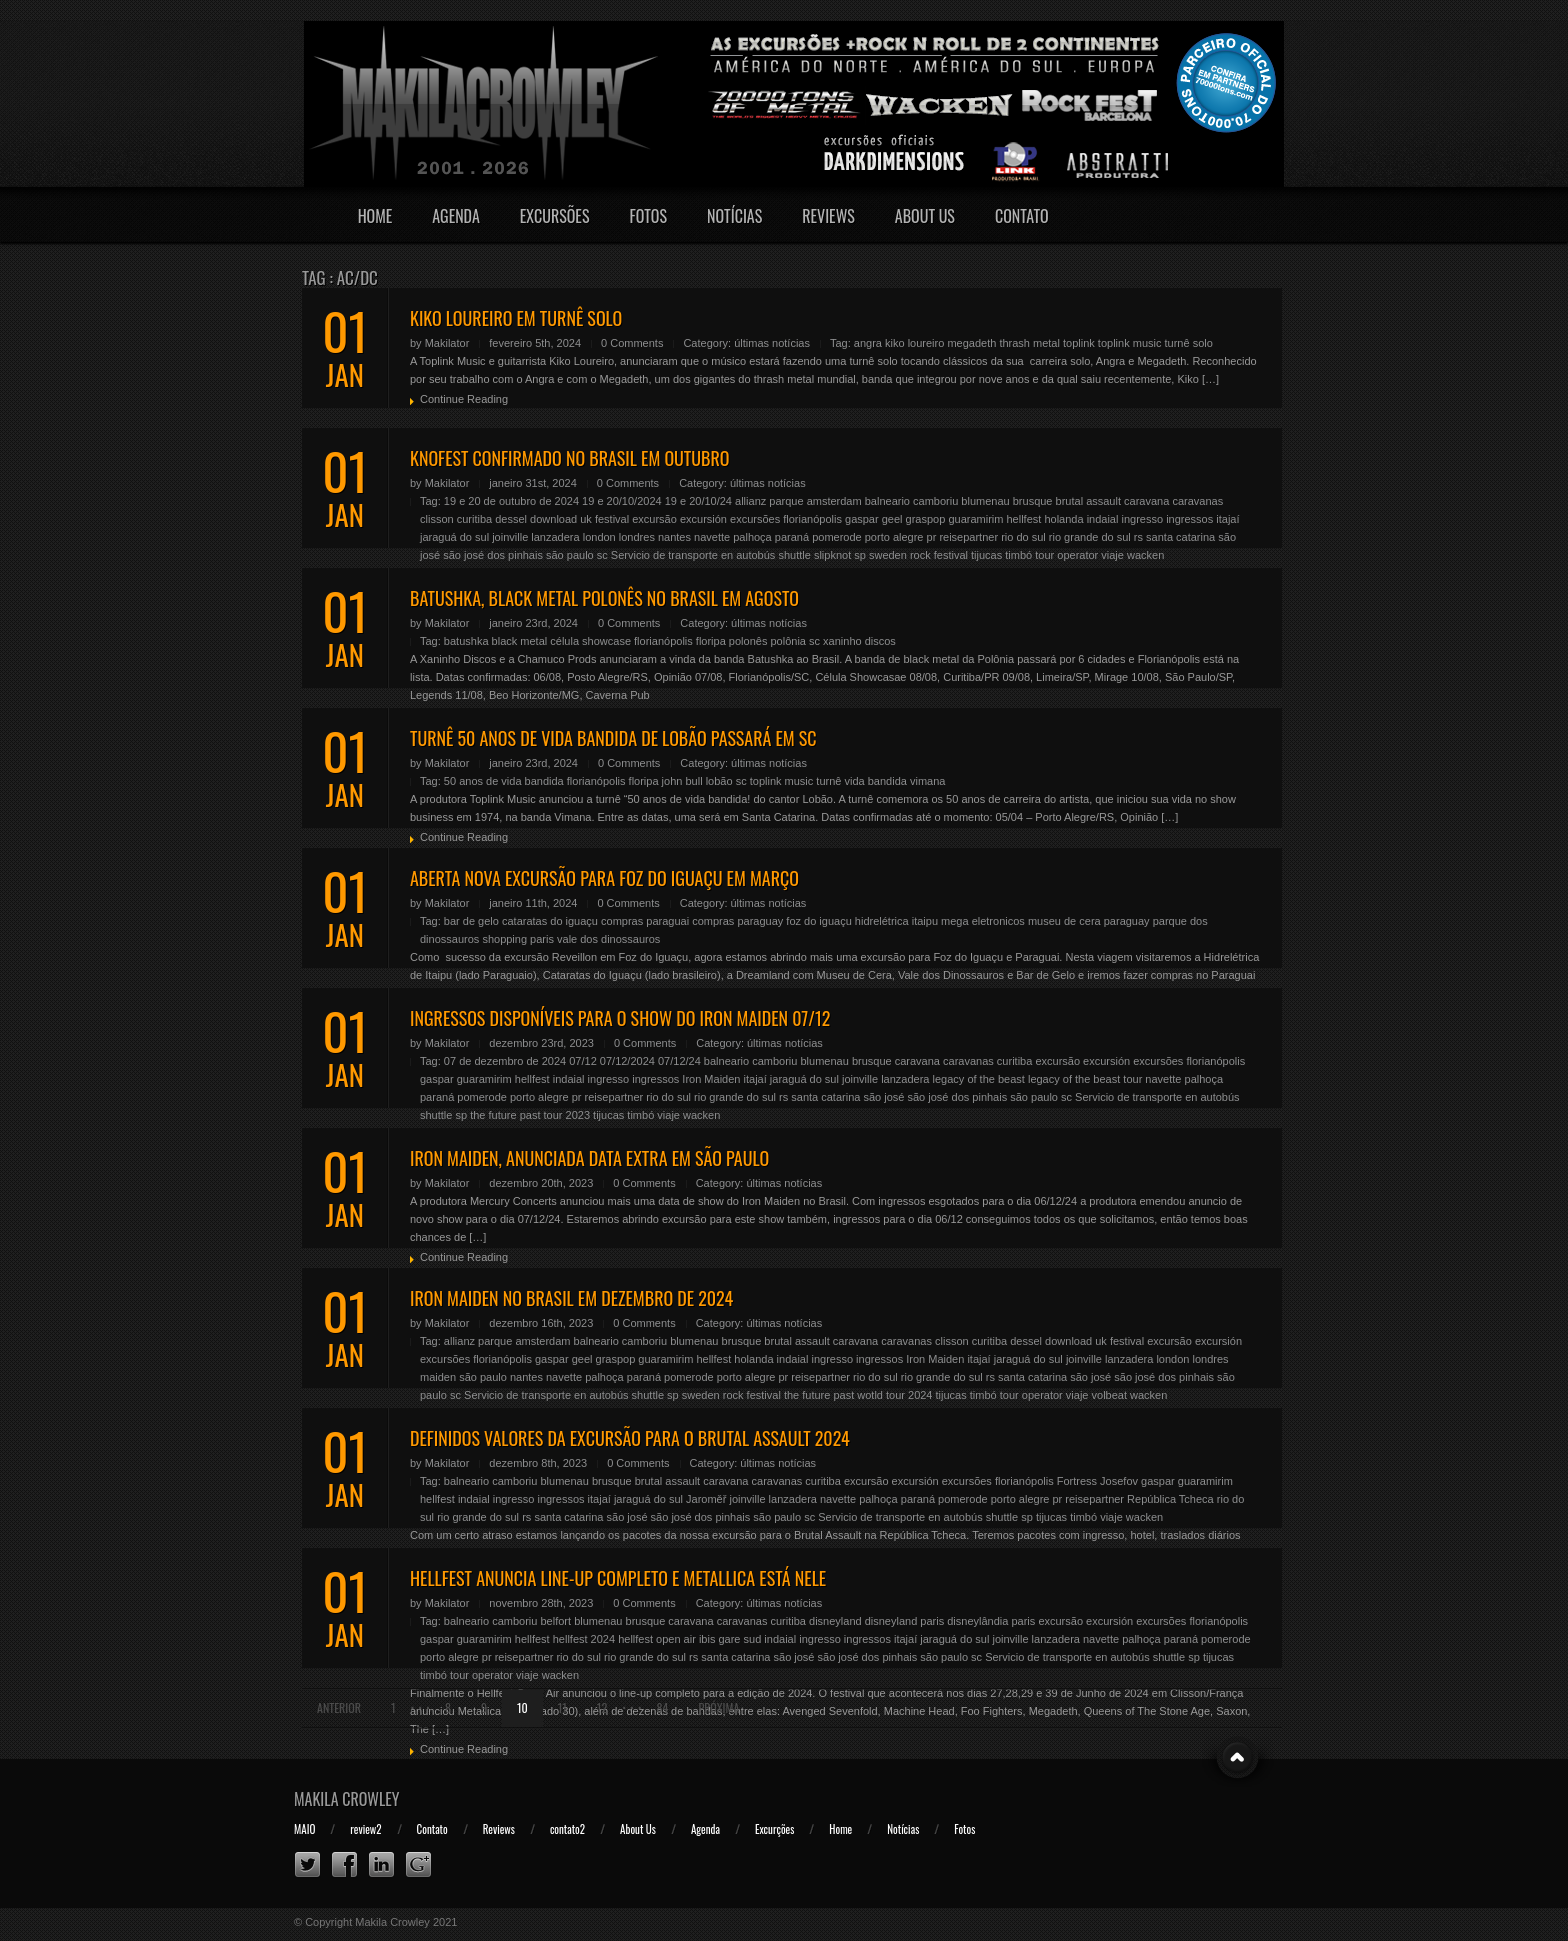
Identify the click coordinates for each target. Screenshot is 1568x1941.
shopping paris (518, 939)
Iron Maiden (711, 1079)
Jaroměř (706, 1499)
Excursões (555, 216)
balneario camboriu (912, 501)
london (599, 537)
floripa (711, 641)
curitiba (474, 519)
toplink (1079, 343)
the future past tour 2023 (530, 1115)
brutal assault (1088, 501)
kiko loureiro (914, 343)
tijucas (986, 555)
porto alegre (894, 537)
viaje (1112, 555)
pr (932, 537)
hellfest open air (657, 1639)
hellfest (1023, 519)
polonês (748, 641)
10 (522, 1707)
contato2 (567, 1829)
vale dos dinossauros (608, 939)
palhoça (752, 537)
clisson (437, 519)
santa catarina (1180, 537)
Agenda (456, 216)
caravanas (1197, 501)
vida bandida (875, 781)
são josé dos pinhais (493, 555)
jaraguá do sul (454, 537)
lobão (719, 781)
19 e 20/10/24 (698, 501)
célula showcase (590, 641)
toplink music (1130, 343)
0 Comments (632, 343)
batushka (466, 641)
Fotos (648, 216)
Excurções (774, 1829)
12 (602, 1707)
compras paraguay (737, 921)
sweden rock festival (918, 555)
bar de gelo (471, 921)
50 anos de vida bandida (504, 781)
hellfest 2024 (584, 1639)
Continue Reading (464, 399)
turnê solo (1189, 343)
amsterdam (834, 501)
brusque (1033, 501)
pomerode (837, 537)
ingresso (1143, 519)
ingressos (1189, 519)
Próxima (718, 1707)
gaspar (862, 519)
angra (868, 343)
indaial (1103, 519)
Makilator (447, 343)
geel (892, 519)
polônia (787, 641)
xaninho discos (859, 641)
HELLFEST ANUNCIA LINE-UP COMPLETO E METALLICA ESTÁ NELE (618, 1578)
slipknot (832, 555)
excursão (654, 519)
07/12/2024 (627, 1061)
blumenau (985, 501)
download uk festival (579, 519)
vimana (927, 781)
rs (1138, 537)
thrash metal (1029, 343)
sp (860, 555)
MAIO (304, 1829)
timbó (1018, 555)
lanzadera (555, 537)
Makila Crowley (347, 1799)
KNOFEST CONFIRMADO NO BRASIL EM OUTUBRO (570, 458)
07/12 (583, 1061)
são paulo (570, 555)
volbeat (1109, 1395)
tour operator (1066, 555)
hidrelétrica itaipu (896, 921)
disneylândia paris (991, 1621)
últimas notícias (772, 343)
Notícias (734, 216)
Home (375, 216)
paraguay (1127, 921)
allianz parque (769, 501)
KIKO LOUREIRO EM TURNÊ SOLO (516, 318)
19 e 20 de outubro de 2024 (511, 501)
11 (562, 1707)
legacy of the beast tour (1085, 1079)
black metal (520, 641)
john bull (682, 781)
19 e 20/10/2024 (622, 501)
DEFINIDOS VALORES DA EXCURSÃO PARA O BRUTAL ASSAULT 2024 (630, 1438)
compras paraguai (645, 921)
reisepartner (968, 537)
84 (663, 1707)
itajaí (1227, 519)
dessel (511, 519)
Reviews (828, 216)
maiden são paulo (463, 1377)
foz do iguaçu (818, 921)
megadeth (971, 343)
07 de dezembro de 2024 (505, 1061)
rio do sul (1023, 537)
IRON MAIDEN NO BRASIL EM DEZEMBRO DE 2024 (571, 1298)
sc (602, 555)
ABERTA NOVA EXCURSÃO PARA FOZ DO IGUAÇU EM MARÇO (604, 878)
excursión (703, 519)
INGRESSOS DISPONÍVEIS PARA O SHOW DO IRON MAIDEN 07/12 (620, 1018)
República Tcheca (1170, 1499)
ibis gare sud (730, 1639)
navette (712, 537)
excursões (755, 519)
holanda (1063, 519)
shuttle (794, 555)
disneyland (835, 1621)
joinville (510, 537)
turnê (828, 781)
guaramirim (975, 519)
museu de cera (1064, 921)
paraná (792, 537)
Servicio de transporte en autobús (693, 555)
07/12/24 (679, 1061)
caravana (1146, 501)
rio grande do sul (1090, 537)
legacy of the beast (979, 1079)
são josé (883, 1097)
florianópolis (812, 519)
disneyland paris (905, 1621)
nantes (674, 537)
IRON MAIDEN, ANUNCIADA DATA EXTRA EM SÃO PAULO (589, 1158)
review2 (365, 1829)
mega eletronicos (983, 921)
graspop (926, 519)
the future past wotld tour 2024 (858, 1395)
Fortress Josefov (1097, 1481)
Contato (1022, 216)
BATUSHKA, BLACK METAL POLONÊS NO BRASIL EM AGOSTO (604, 598)
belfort (555, 1621)
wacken (1145, 555)
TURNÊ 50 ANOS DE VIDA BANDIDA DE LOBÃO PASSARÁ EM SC (613, 738)
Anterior (339, 1707)
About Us (925, 216)
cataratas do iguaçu (550, 921)
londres (637, 537)
